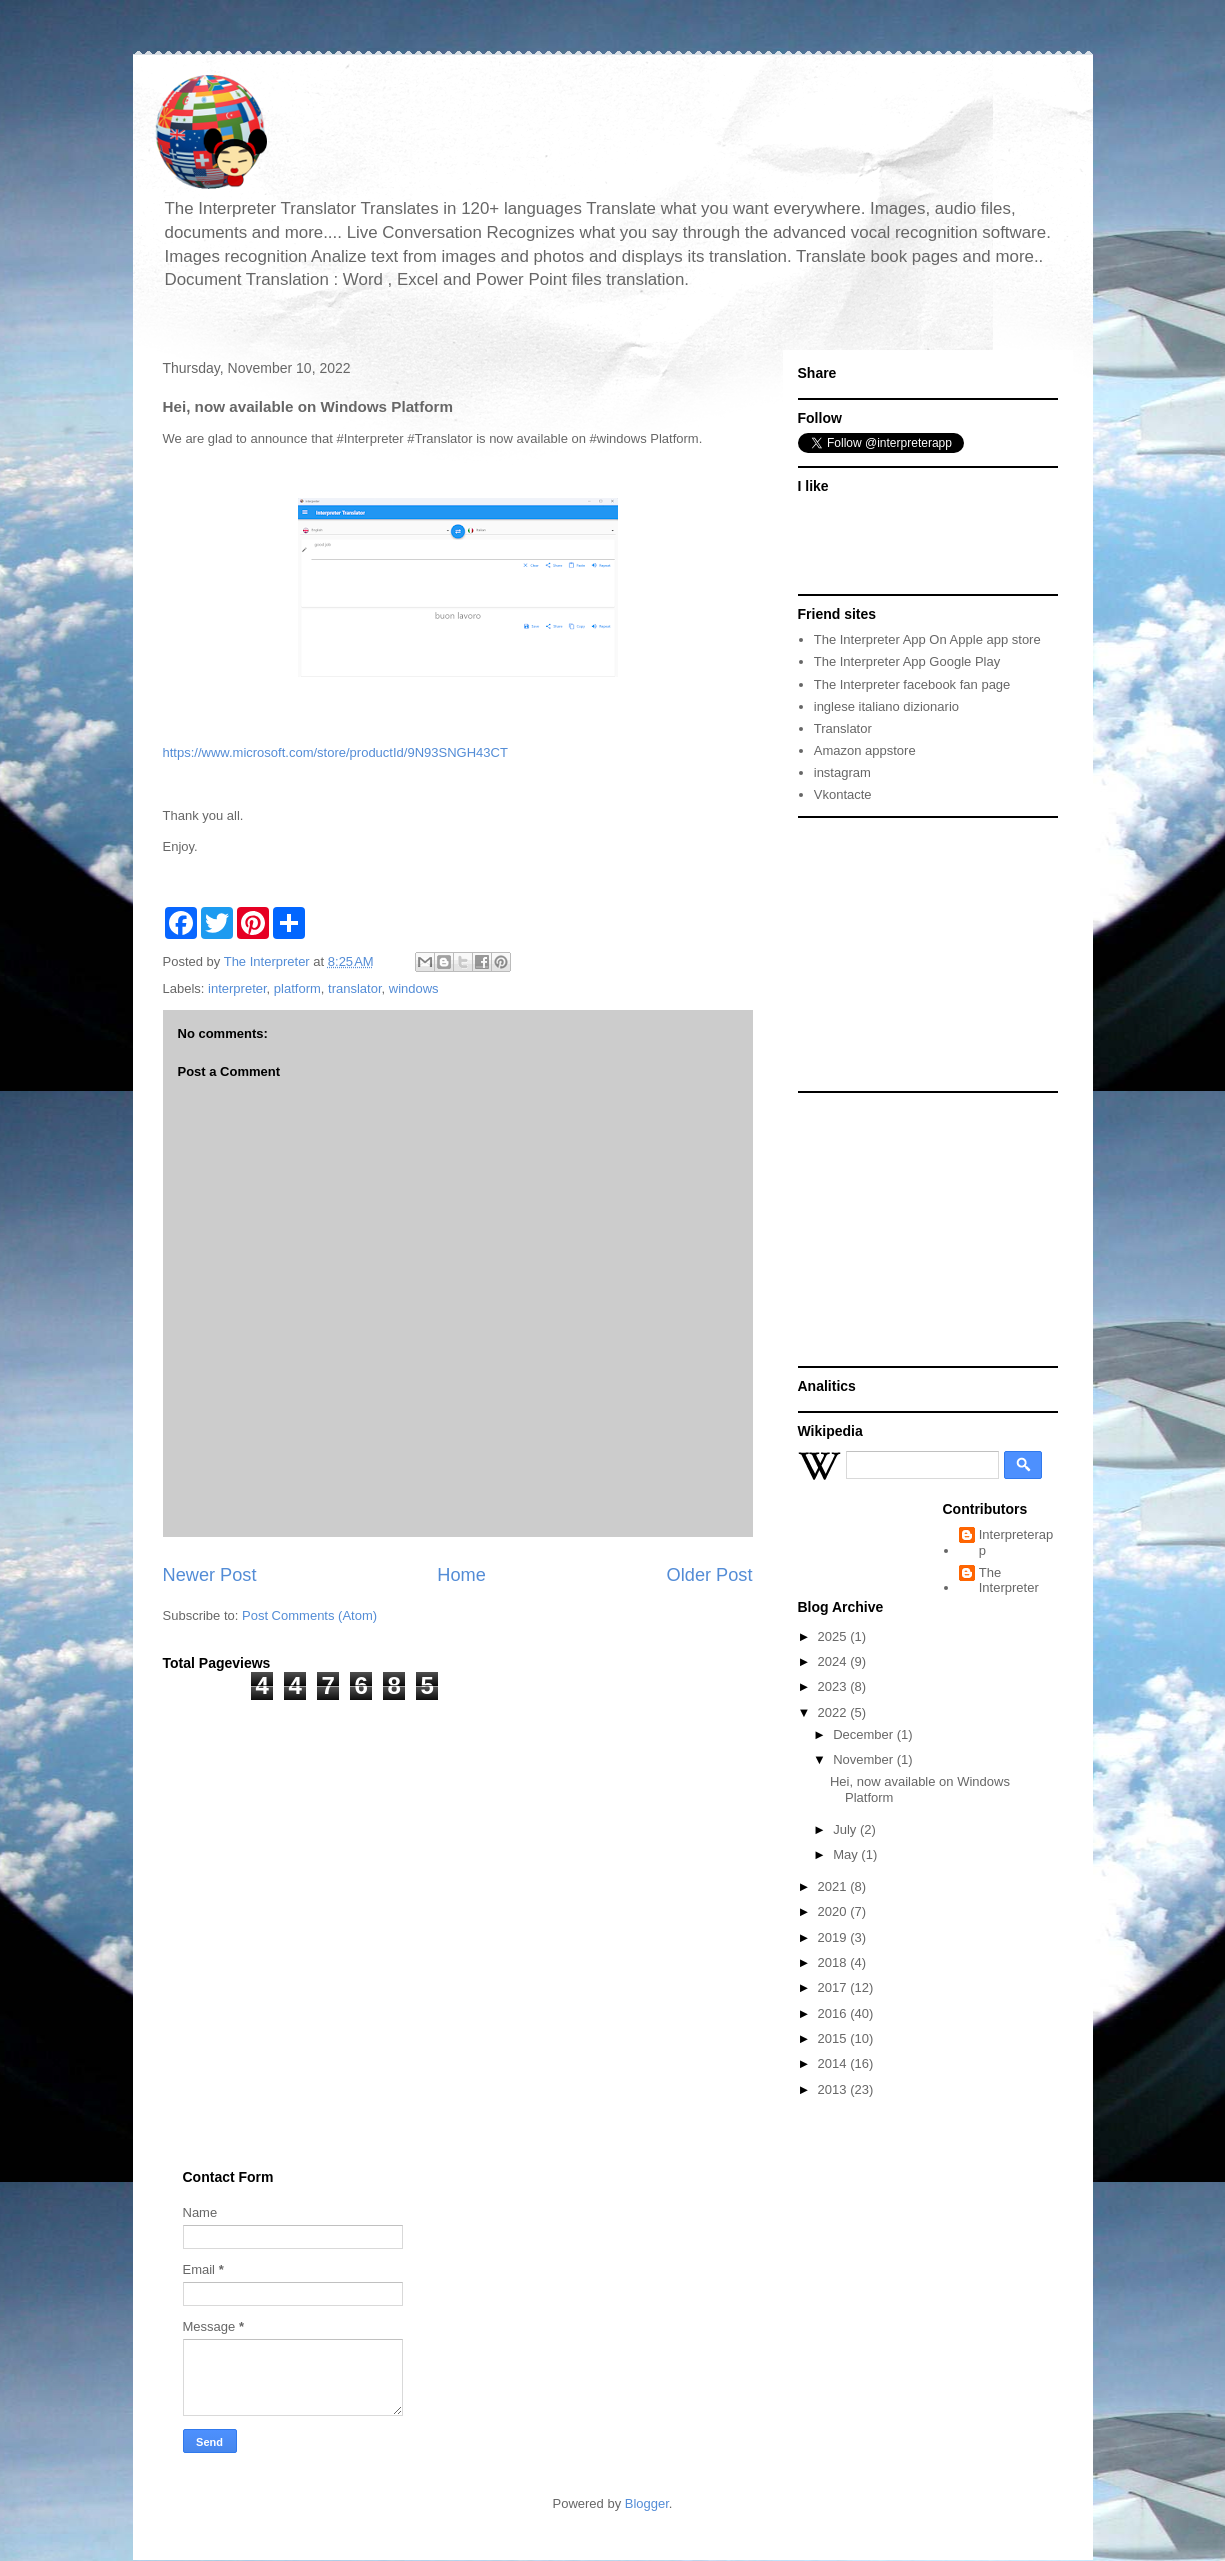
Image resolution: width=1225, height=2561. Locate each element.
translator (354, 988)
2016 (834, 2013)
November (865, 1759)
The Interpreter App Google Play (907, 661)
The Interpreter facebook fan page (912, 684)
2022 (834, 1712)
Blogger (647, 2503)
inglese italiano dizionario (886, 706)
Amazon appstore (865, 750)
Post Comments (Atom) (309, 1615)
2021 (834, 1886)
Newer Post (210, 1575)
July (846, 1829)
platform (297, 988)
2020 (834, 1911)
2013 (834, 2089)
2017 (834, 1987)
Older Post (710, 1575)
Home (461, 1575)
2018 (834, 1962)
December (865, 1734)
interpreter (237, 988)
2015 (834, 2038)
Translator (843, 728)
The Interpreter (1009, 1580)
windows (414, 988)
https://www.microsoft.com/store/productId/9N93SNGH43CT (335, 752)
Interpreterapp (1016, 1542)
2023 (834, 1686)
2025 (834, 1636)
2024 (834, 1661)
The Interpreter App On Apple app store (927, 639)
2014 (834, 2063)
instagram (842, 772)
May (847, 1854)
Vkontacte (843, 794)
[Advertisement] (923, 953)
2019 (834, 1937)
